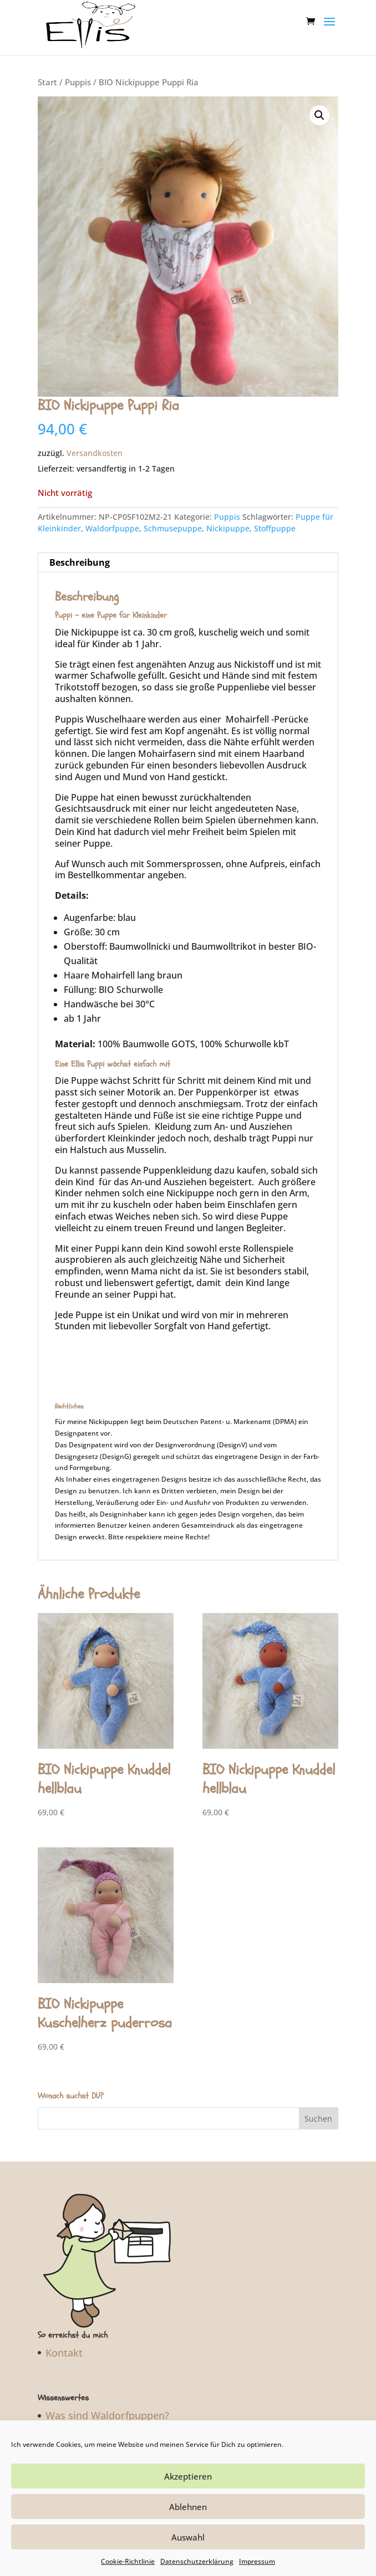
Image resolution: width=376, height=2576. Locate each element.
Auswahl (188, 2537)
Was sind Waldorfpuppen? (107, 2415)
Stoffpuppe (275, 528)
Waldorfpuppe (112, 528)
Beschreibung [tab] (79, 562)
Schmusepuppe (173, 528)
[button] (319, 115)
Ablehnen (188, 2506)
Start (47, 82)
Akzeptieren (188, 2476)
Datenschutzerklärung (196, 2561)
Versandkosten (95, 453)
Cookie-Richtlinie (128, 2561)
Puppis (78, 82)
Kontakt (64, 2352)
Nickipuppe (228, 528)
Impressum (257, 2561)
